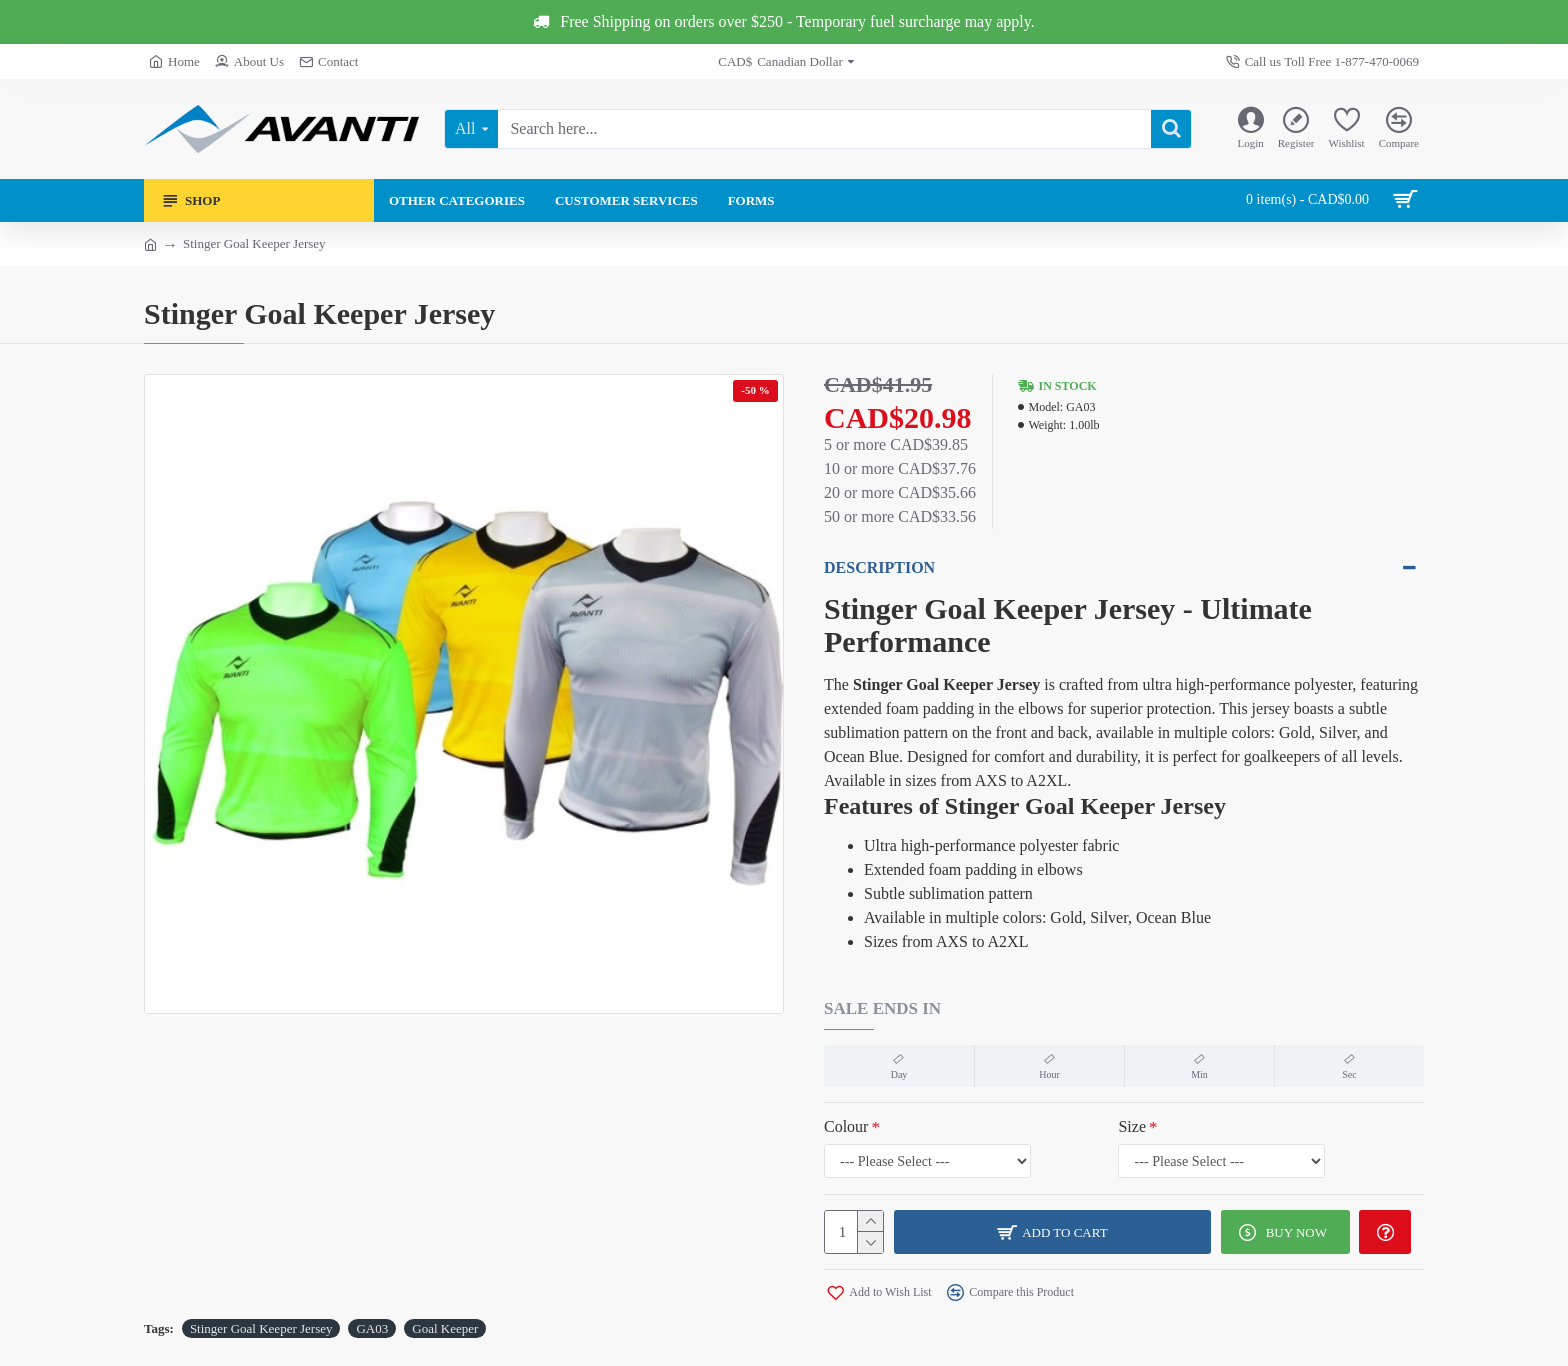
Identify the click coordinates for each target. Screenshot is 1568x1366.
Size (1114, 1126)
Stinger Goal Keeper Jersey (261, 1328)
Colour (846, 1126)
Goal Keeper (445, 1328)
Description (879, 567)
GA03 (372, 1328)
